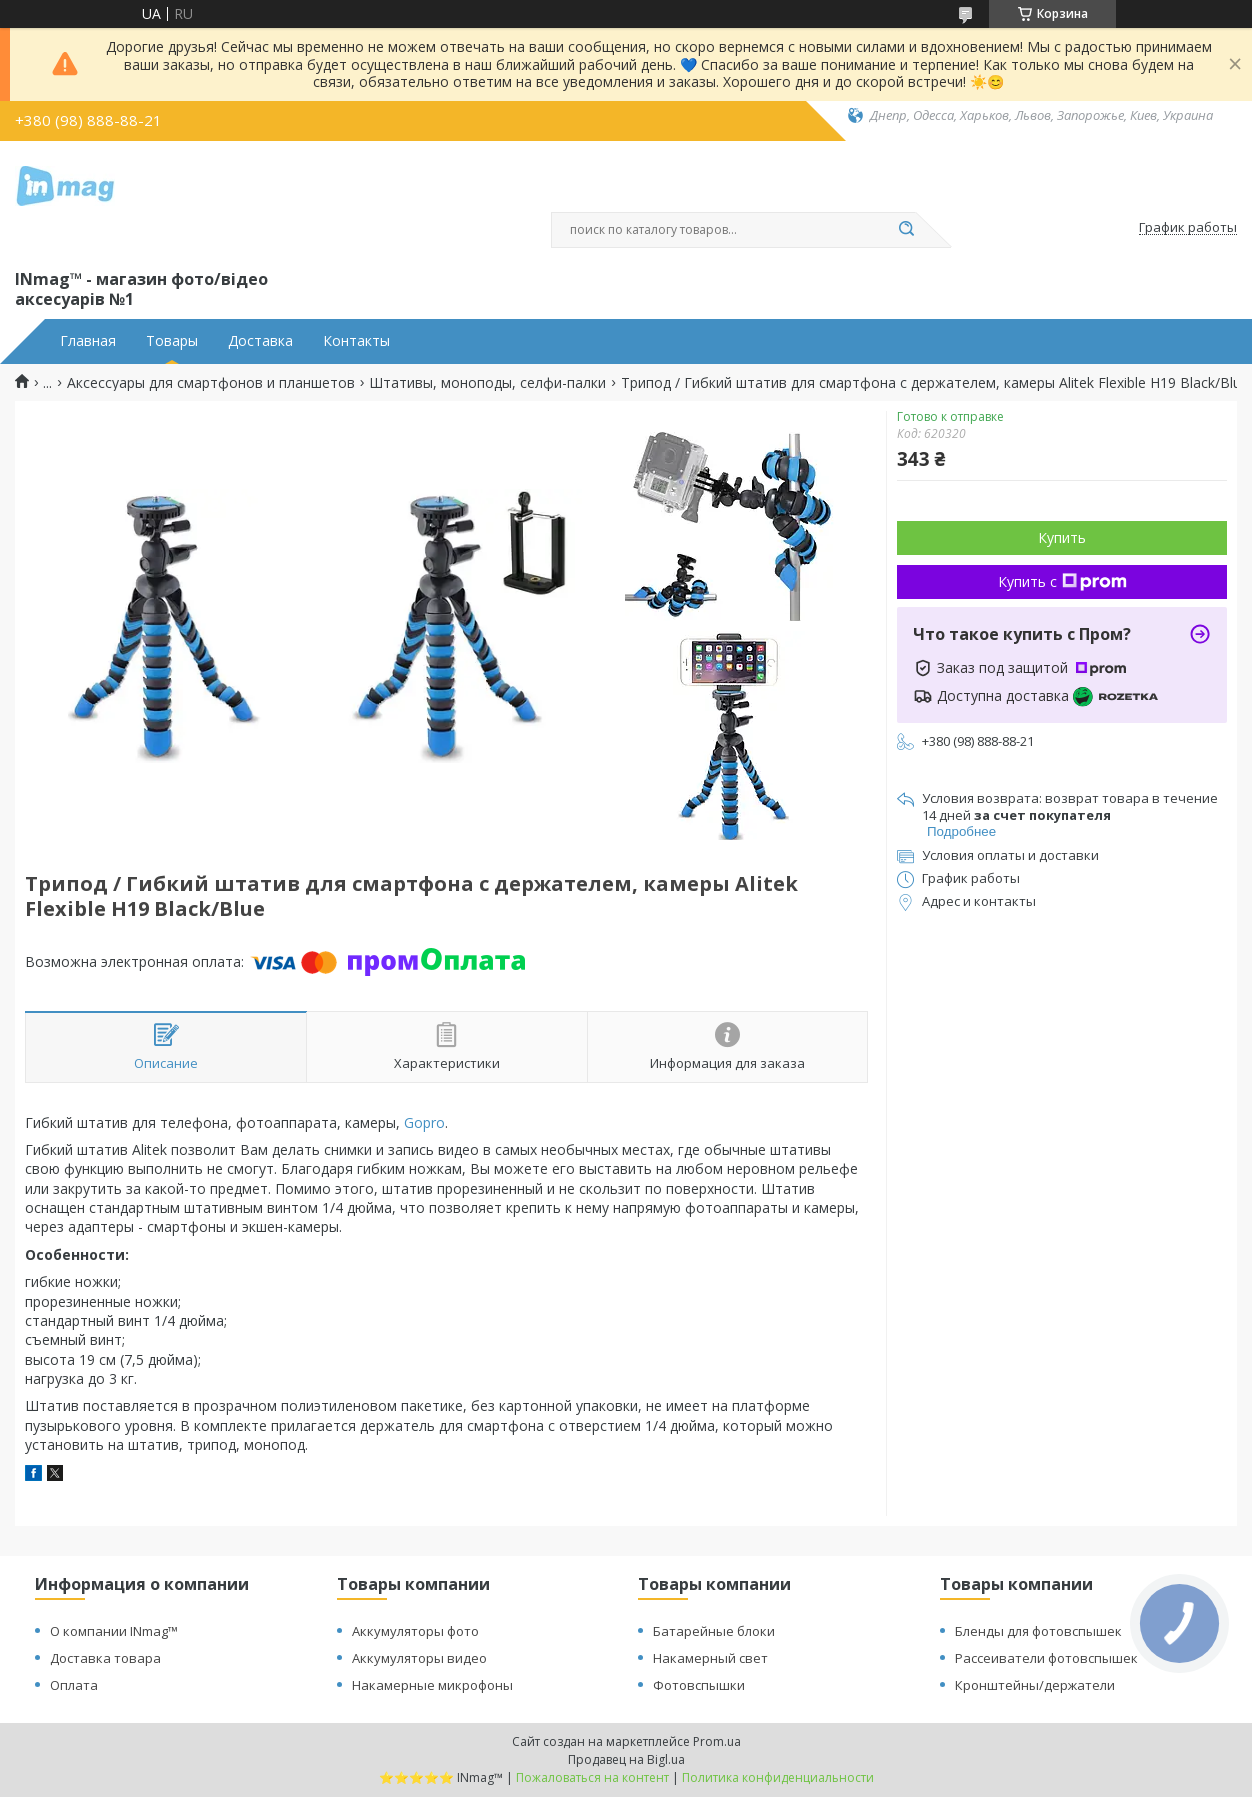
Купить (1062, 537)
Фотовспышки (699, 1685)
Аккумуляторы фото (415, 1631)
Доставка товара (105, 1658)
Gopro (424, 1122)
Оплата (74, 1685)
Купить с (1062, 581)
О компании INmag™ (114, 1631)
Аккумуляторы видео (419, 1658)
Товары (172, 341)
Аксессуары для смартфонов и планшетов (211, 383)
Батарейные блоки (714, 1631)
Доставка (260, 341)
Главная (88, 341)
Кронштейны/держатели (1035, 1685)
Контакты (356, 341)
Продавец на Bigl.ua (626, 1759)
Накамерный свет (710, 1658)
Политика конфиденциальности (778, 1777)
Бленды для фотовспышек (1038, 1631)
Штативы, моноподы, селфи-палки (487, 383)
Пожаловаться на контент (592, 1777)
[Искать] (906, 230)
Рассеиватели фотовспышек (1046, 1658)
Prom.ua (717, 1741)
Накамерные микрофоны (432, 1685)
